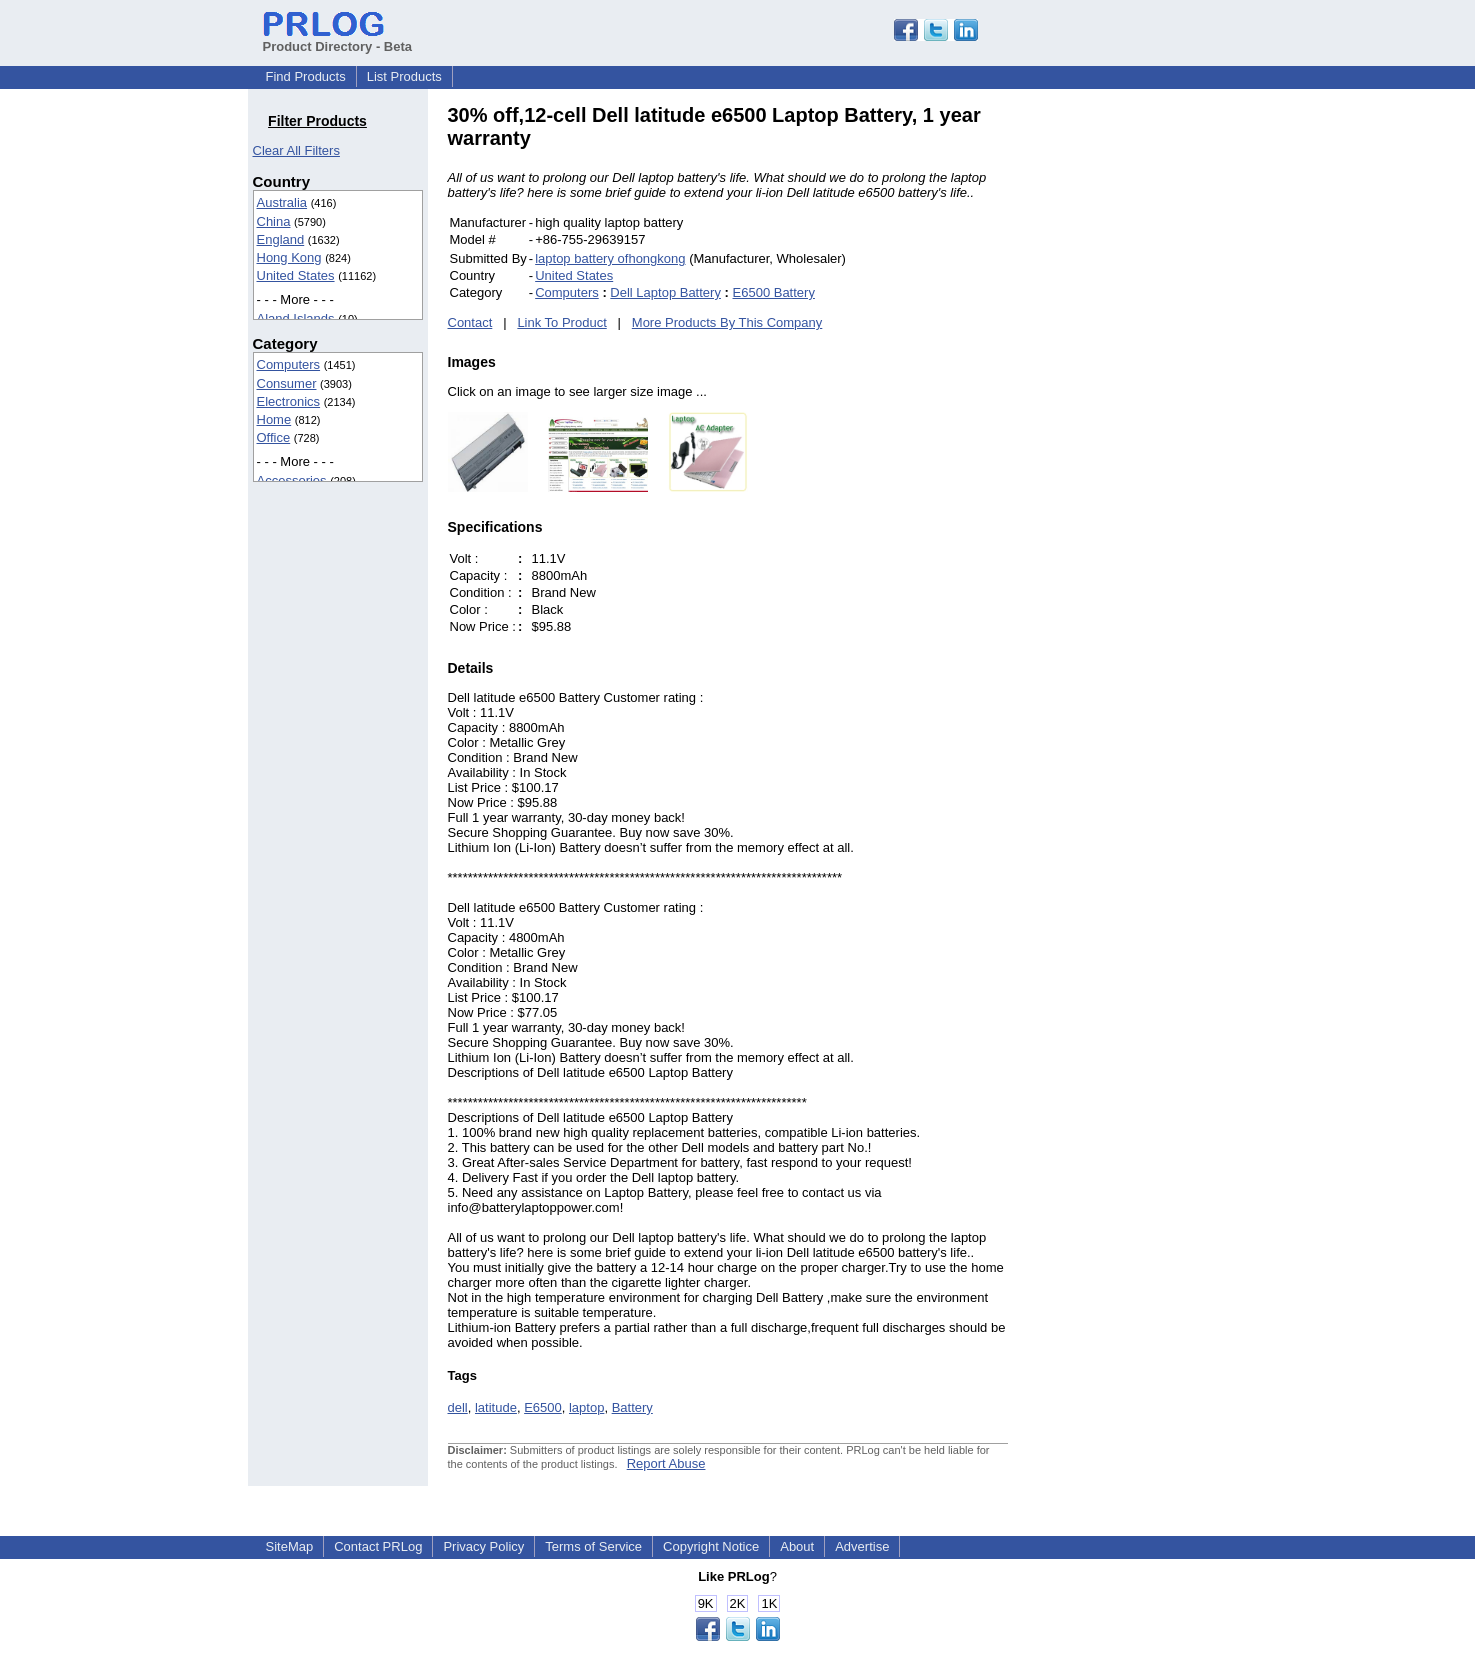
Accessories (292, 480)
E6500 (543, 1407)
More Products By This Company (727, 322)
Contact (470, 322)
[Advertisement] (1143, 404)
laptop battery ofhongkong (610, 258)
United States (296, 275)
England (281, 239)
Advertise (862, 1546)
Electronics (289, 401)
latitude (496, 1407)
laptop (586, 1407)
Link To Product (561, 322)
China (274, 221)
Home (274, 419)
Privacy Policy (483, 1546)
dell (458, 1407)
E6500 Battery (774, 292)
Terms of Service (593, 1546)
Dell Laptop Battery (665, 292)
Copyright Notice (711, 1546)
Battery (632, 1407)
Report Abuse (666, 1463)
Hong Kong (289, 257)
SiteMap (290, 1546)
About (797, 1546)
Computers (289, 364)
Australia (282, 202)
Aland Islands (296, 318)
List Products (404, 76)
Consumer (287, 383)
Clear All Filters (296, 150)
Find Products (306, 76)
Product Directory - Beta (338, 39)
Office (274, 437)
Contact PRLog (378, 1546)
